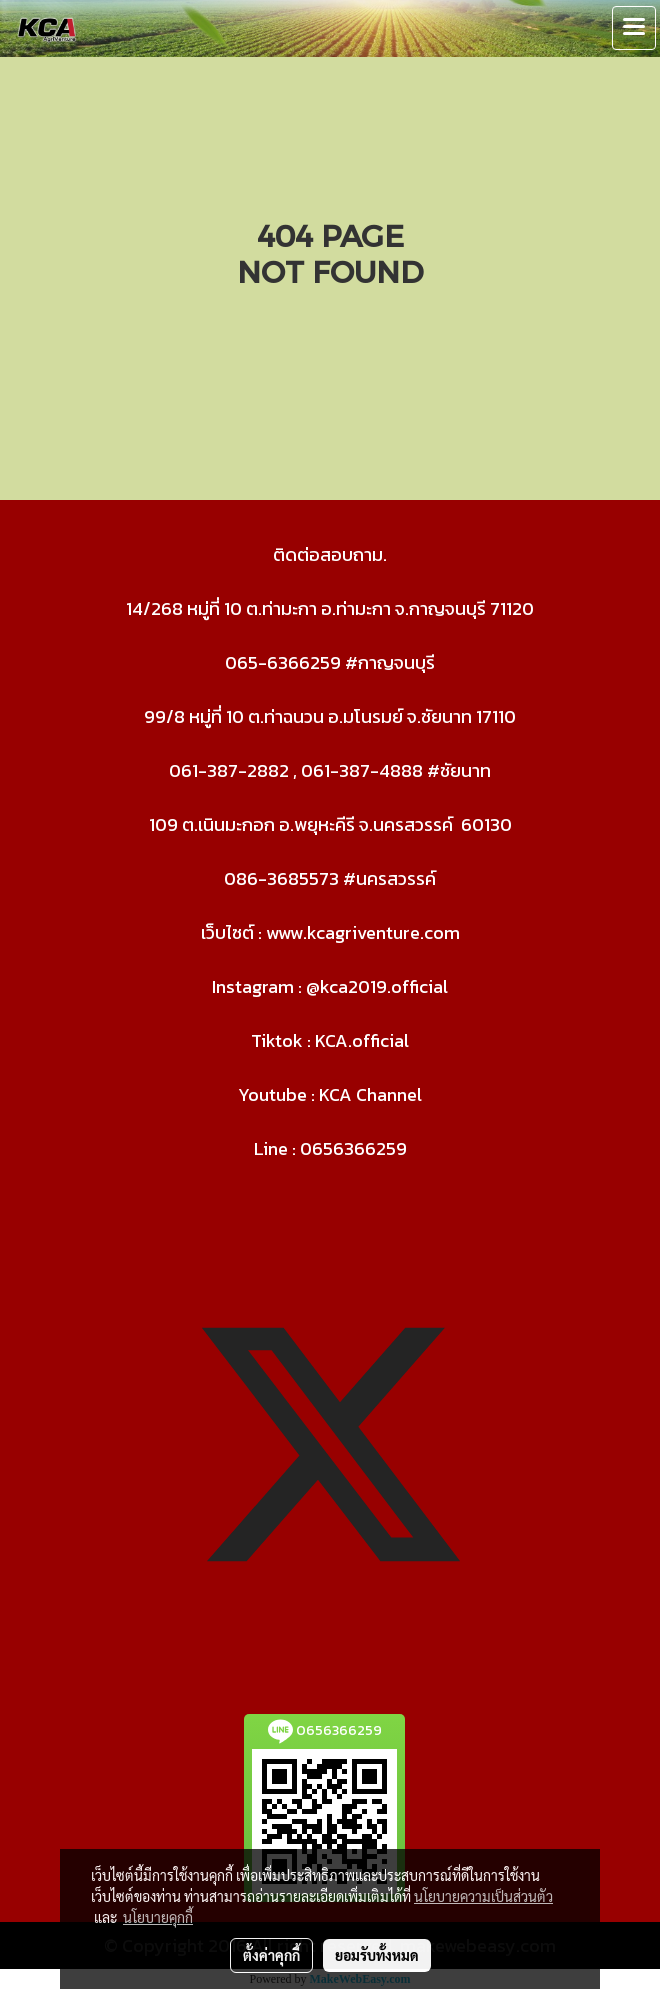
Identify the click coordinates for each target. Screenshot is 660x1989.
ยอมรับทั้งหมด (377, 1955)
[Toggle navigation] (634, 28)
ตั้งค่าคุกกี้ (271, 1955)
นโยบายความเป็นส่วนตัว (483, 1896)
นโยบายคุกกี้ (158, 1917)
